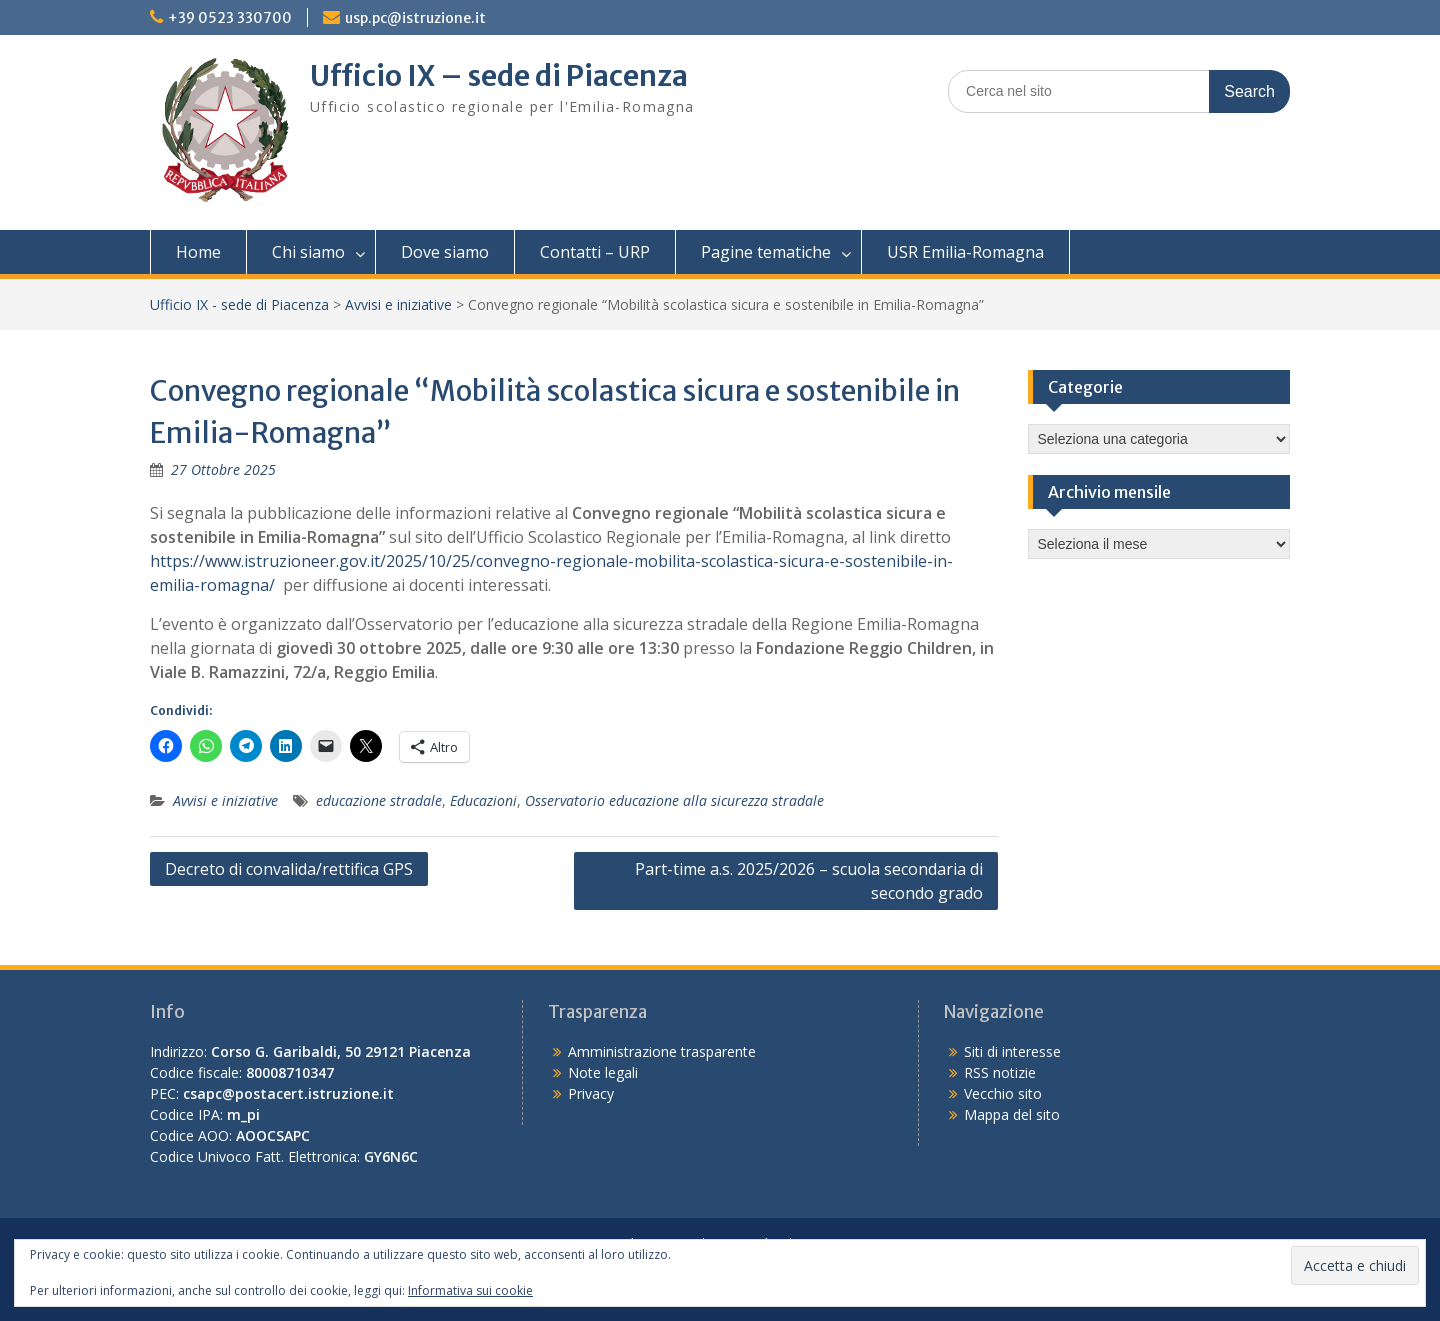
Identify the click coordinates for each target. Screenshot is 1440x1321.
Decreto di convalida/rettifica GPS (289, 869)
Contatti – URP (595, 252)
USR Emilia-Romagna (965, 252)
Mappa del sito (1012, 1114)
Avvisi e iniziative (398, 304)
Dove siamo (445, 252)
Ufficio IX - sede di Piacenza (239, 304)
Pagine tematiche (766, 252)
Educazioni (483, 800)
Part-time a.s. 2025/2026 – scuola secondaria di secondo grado (809, 881)
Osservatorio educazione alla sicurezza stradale (674, 800)
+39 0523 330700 (230, 18)
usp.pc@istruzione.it (415, 18)
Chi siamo (308, 252)
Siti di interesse (1012, 1051)
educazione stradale (379, 800)
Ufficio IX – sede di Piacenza (499, 76)
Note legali (603, 1072)
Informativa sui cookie (470, 1290)
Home (198, 252)
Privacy (591, 1093)
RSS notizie (1000, 1072)
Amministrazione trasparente (662, 1051)
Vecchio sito (1003, 1093)
